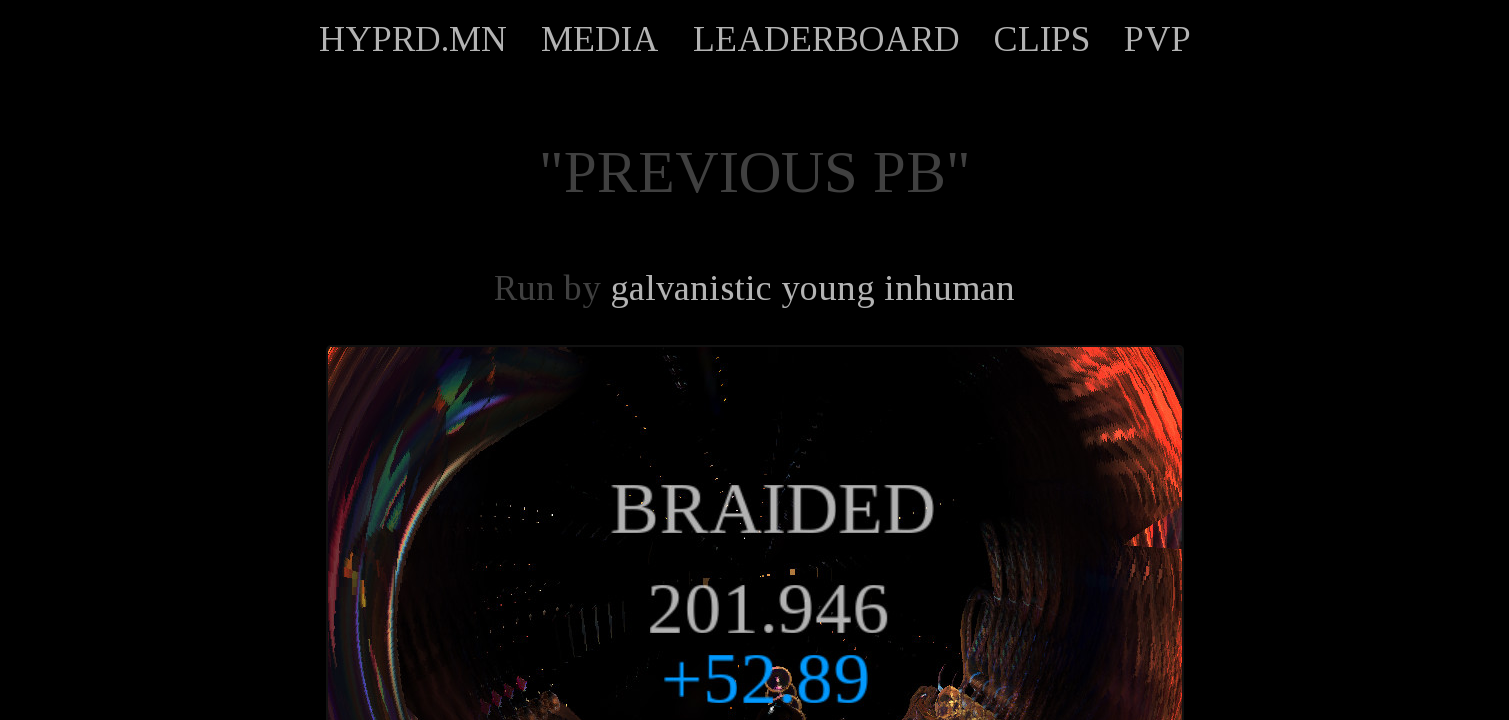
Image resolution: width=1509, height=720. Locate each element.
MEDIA (600, 39)
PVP (1157, 39)
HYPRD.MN (413, 39)
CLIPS (1042, 39)
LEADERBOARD (826, 39)
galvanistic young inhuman (812, 288)
